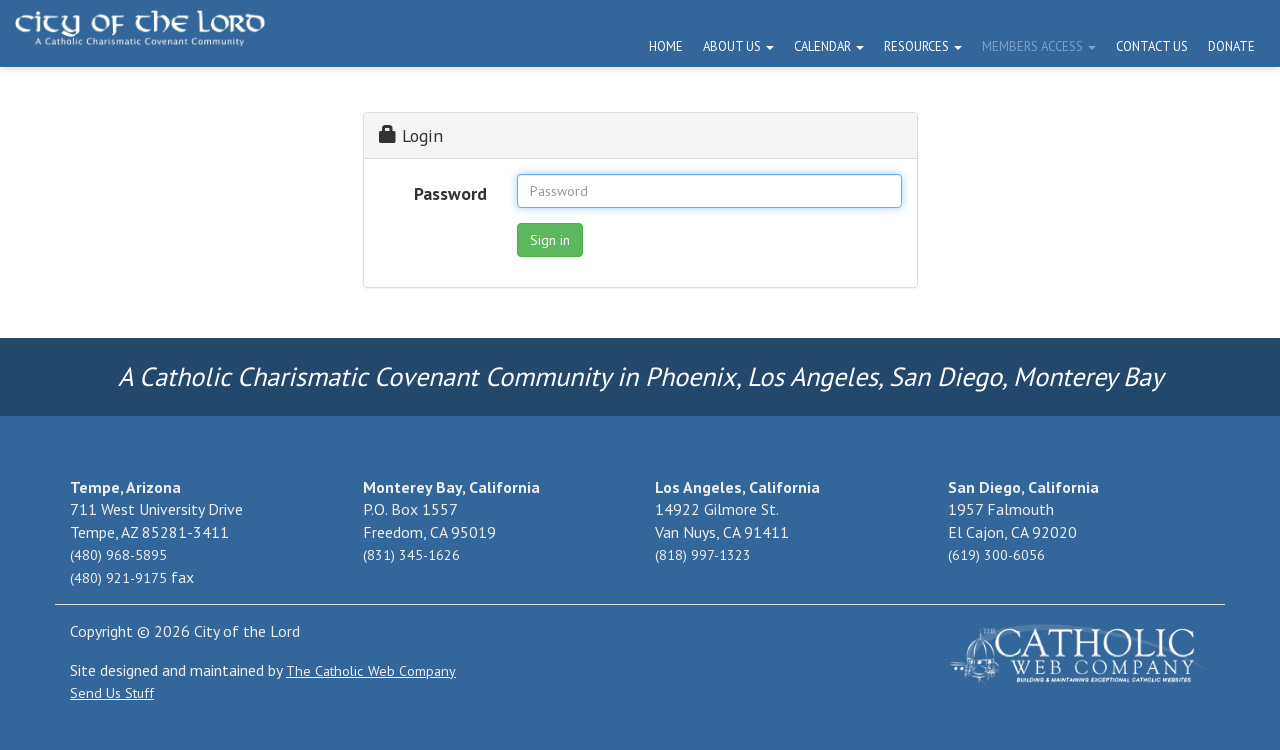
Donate (1231, 46)
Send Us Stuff (112, 693)
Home (666, 46)
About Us (738, 46)
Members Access (1039, 46)
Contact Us (1152, 46)
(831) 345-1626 (411, 555)
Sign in (550, 240)
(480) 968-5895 (118, 555)
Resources (923, 46)
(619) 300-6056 (996, 555)
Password (450, 193)
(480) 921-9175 (118, 578)
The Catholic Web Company (371, 671)
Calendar (829, 46)
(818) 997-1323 (703, 555)
